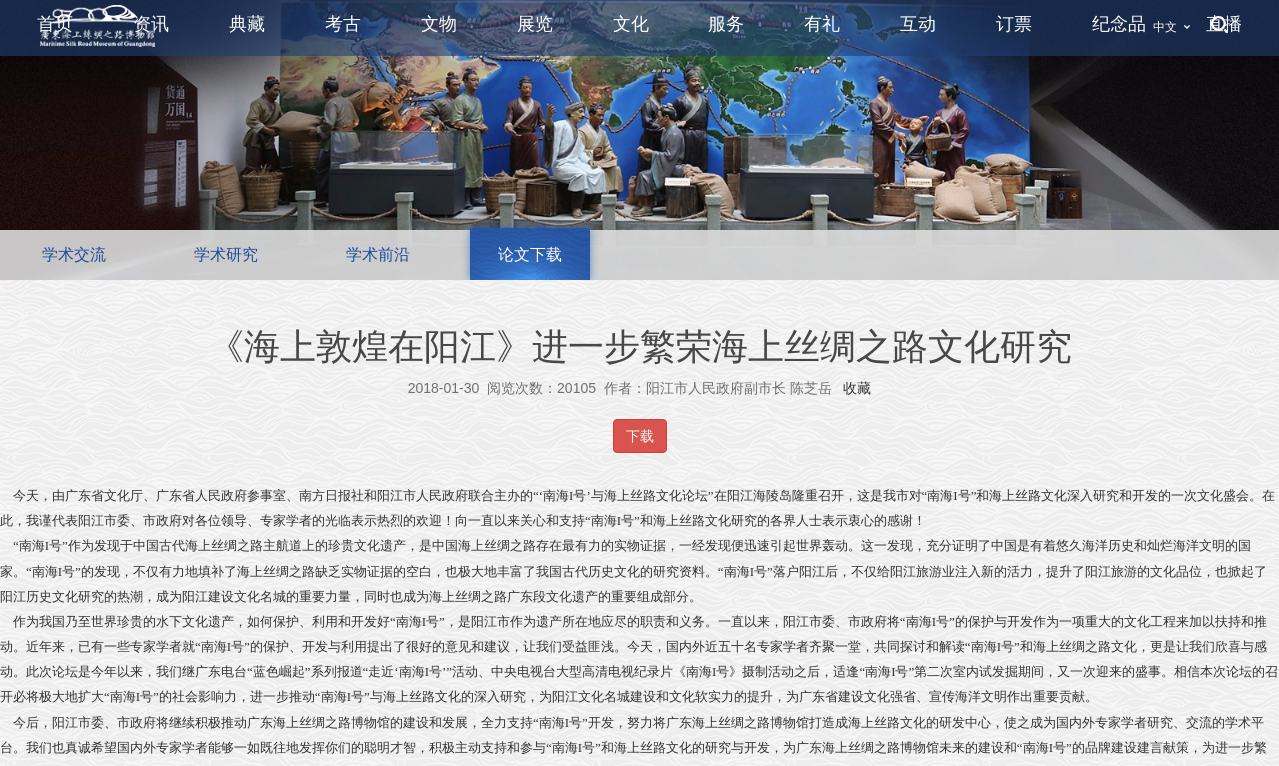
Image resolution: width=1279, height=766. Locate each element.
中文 (1165, 27)
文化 (631, 24)
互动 (918, 24)
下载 (640, 436)
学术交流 (74, 254)
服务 (726, 24)
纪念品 (1119, 24)
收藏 (857, 388)
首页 (55, 24)
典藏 (247, 24)
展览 (535, 24)
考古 (343, 24)
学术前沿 (378, 254)
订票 (1014, 24)
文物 (439, 24)
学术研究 (226, 254)
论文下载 (530, 254)
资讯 (151, 24)
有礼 (822, 24)
